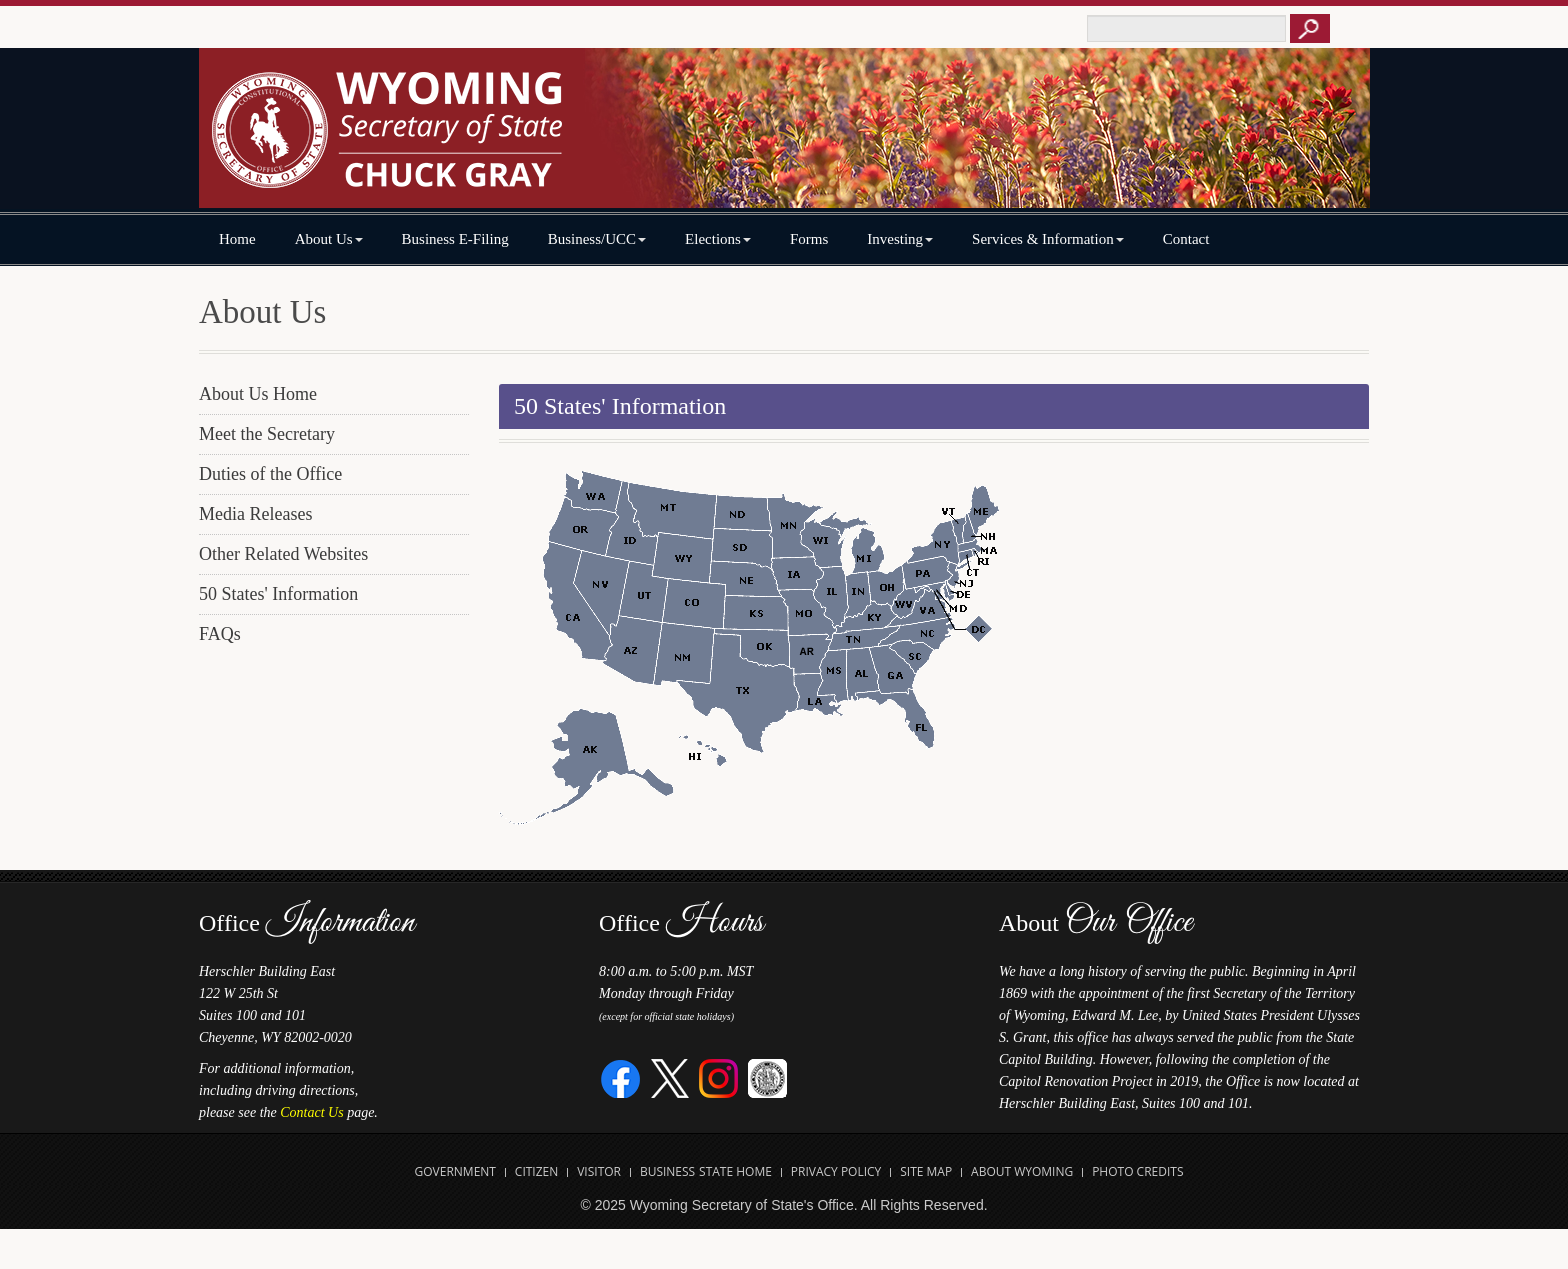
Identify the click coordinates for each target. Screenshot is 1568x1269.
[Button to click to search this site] (1310, 28)
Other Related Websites (283, 554)
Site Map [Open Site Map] (926, 1171)
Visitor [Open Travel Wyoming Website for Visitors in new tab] (599, 1171)
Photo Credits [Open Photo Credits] (1137, 1171)
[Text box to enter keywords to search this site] (1186, 28)
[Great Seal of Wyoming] (767, 1077)
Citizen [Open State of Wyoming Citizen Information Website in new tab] (536, 1171)
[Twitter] (670, 1077)
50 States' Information (278, 594)
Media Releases (255, 514)
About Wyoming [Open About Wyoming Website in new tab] (1022, 1171)
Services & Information (1048, 239)
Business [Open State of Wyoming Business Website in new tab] (667, 1171)
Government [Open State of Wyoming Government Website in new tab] (455, 1171)
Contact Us (311, 1112)
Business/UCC (597, 239)
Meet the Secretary (267, 434)
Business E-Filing (455, 239)
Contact (1186, 239)
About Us (329, 239)
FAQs (220, 634)
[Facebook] (621, 1077)
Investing (900, 239)
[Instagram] (718, 1077)
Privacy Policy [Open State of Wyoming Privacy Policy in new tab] (836, 1171)
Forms (809, 239)
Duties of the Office (270, 474)
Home (237, 239)
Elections (718, 239)
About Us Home (258, 394)
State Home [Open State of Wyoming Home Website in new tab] (735, 1171)
